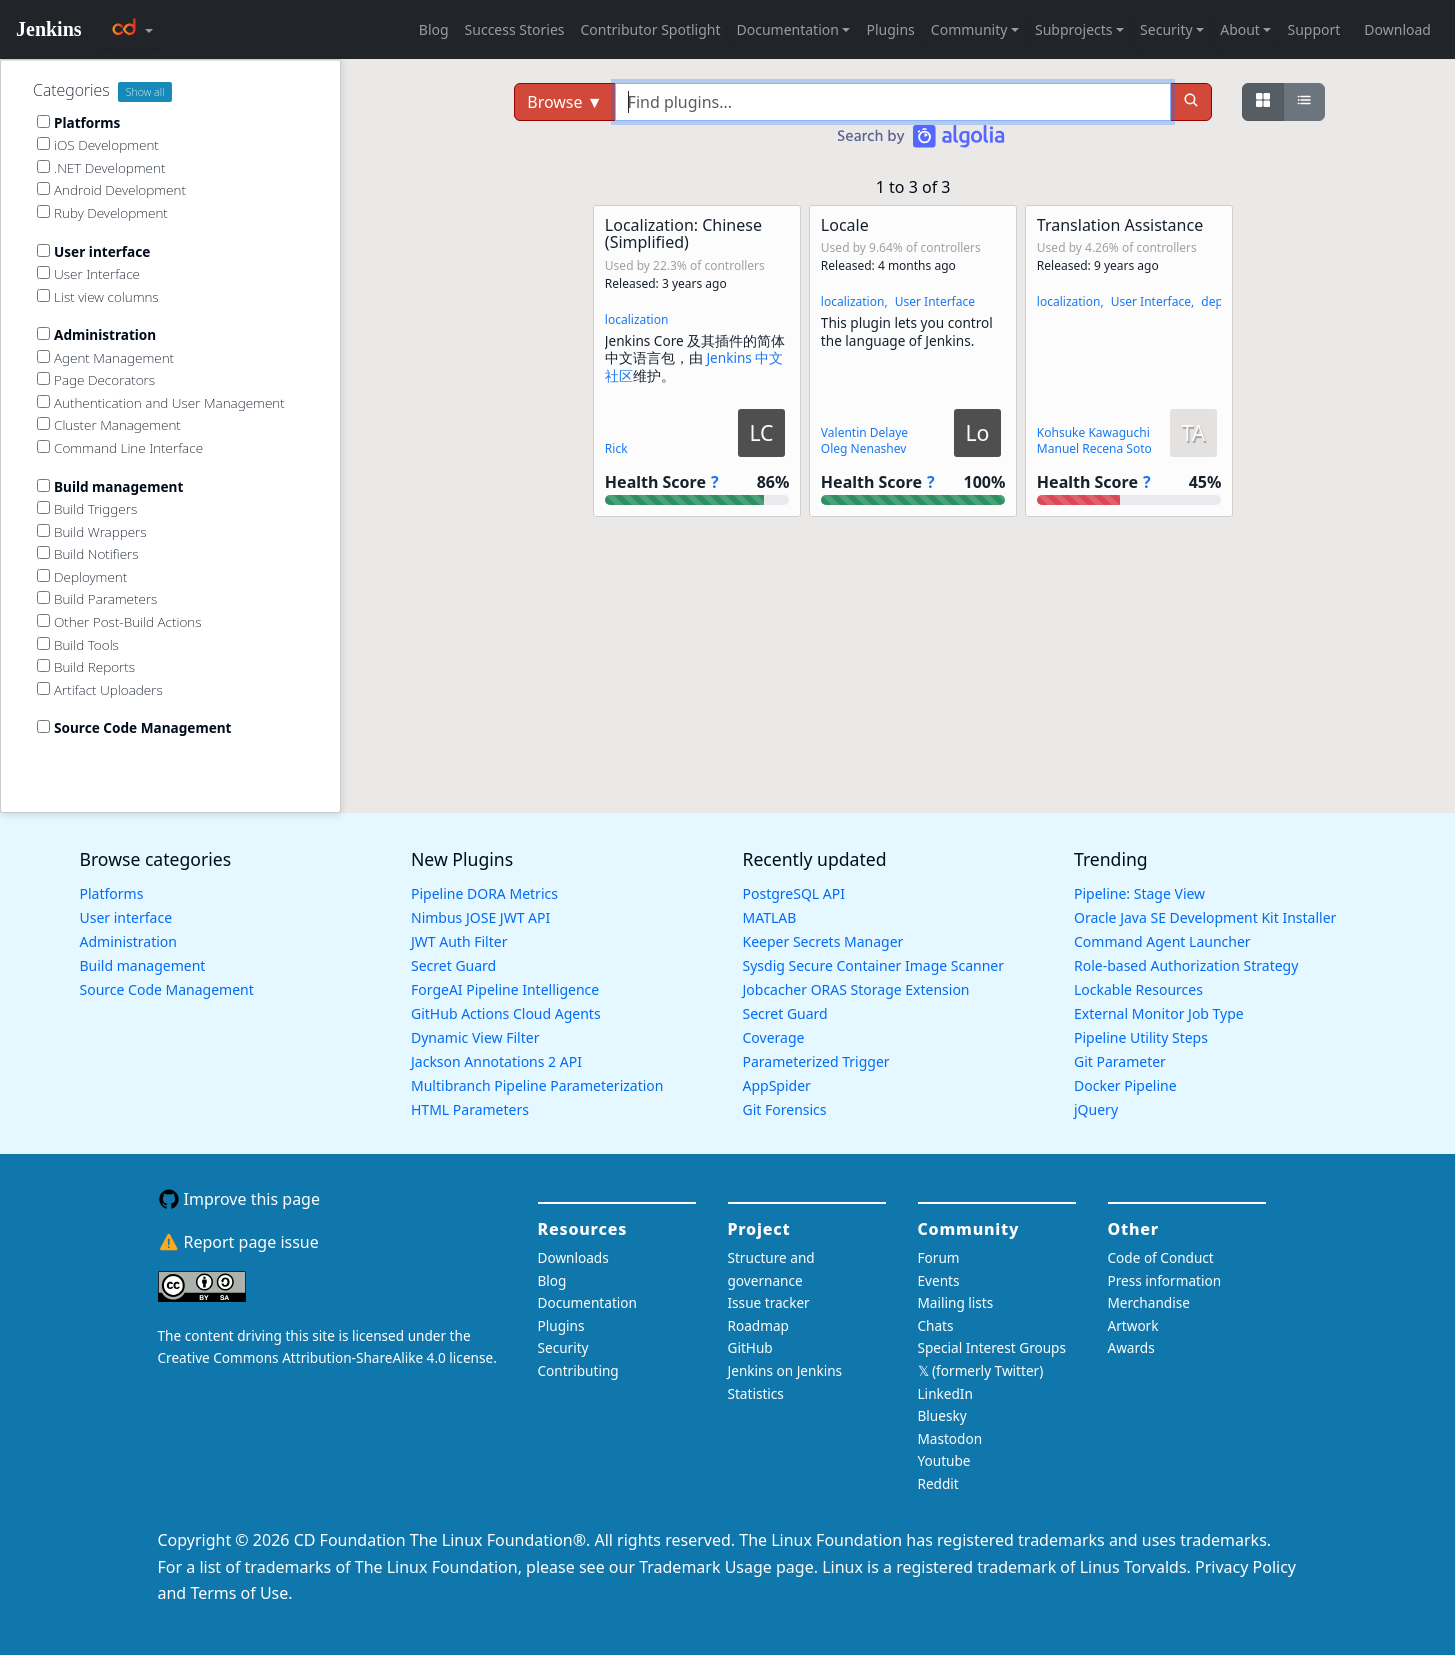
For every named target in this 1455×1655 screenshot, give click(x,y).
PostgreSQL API (794, 893)
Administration (128, 941)
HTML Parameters (470, 1109)
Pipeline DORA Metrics (484, 893)
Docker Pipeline (1125, 1085)
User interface (126, 917)
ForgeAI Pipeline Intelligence (505, 989)
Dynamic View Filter (475, 1037)
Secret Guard (453, 965)
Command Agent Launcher (1162, 941)
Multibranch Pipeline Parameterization (537, 1085)
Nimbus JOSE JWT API (480, 917)
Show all (145, 92)
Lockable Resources (1138, 989)
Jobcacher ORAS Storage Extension (856, 989)
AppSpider (777, 1085)
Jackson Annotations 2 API (496, 1061)
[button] (697, 361)
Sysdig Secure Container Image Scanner (874, 965)
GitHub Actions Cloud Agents (506, 1013)
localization (637, 319)
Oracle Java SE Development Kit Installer (1205, 917)
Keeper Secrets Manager (823, 941)
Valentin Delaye (864, 432)
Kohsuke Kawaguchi (1093, 432)
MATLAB (770, 917)
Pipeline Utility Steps (1141, 1037)
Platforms (112, 893)
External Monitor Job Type (1159, 1013)
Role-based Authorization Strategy (1186, 965)
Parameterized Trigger (816, 1061)
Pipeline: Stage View (1139, 893)
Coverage (774, 1037)
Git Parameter (1120, 1061)
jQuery (1096, 1109)
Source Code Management (167, 989)
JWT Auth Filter (459, 941)
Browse (564, 102)
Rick (616, 448)
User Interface (935, 301)
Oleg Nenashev (864, 448)
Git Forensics (785, 1109)
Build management (143, 965)
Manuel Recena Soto (1094, 448)
